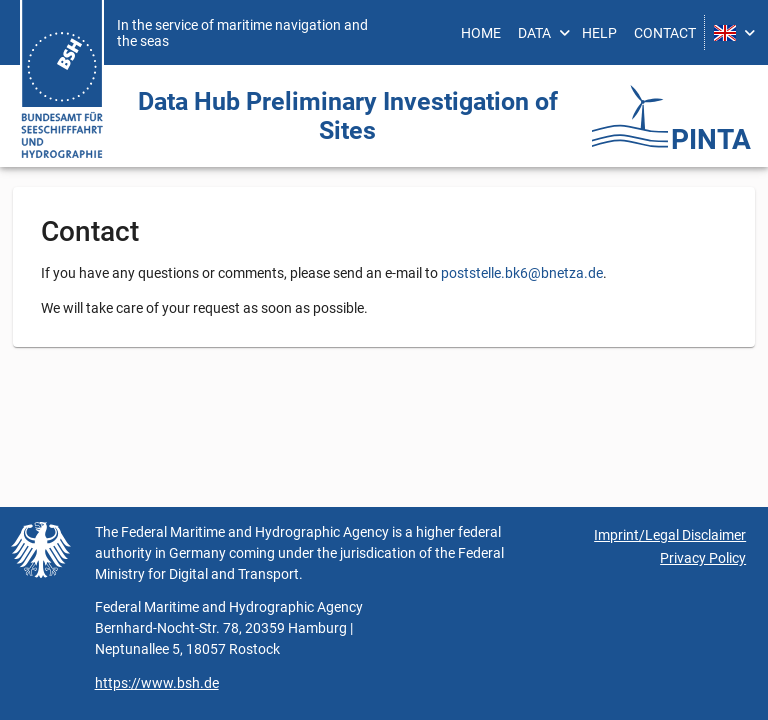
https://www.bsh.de (157, 683)
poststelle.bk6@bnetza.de (522, 273)
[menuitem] (481, 32)
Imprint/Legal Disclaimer (670, 535)
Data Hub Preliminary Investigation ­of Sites (348, 116)
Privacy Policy (703, 558)
